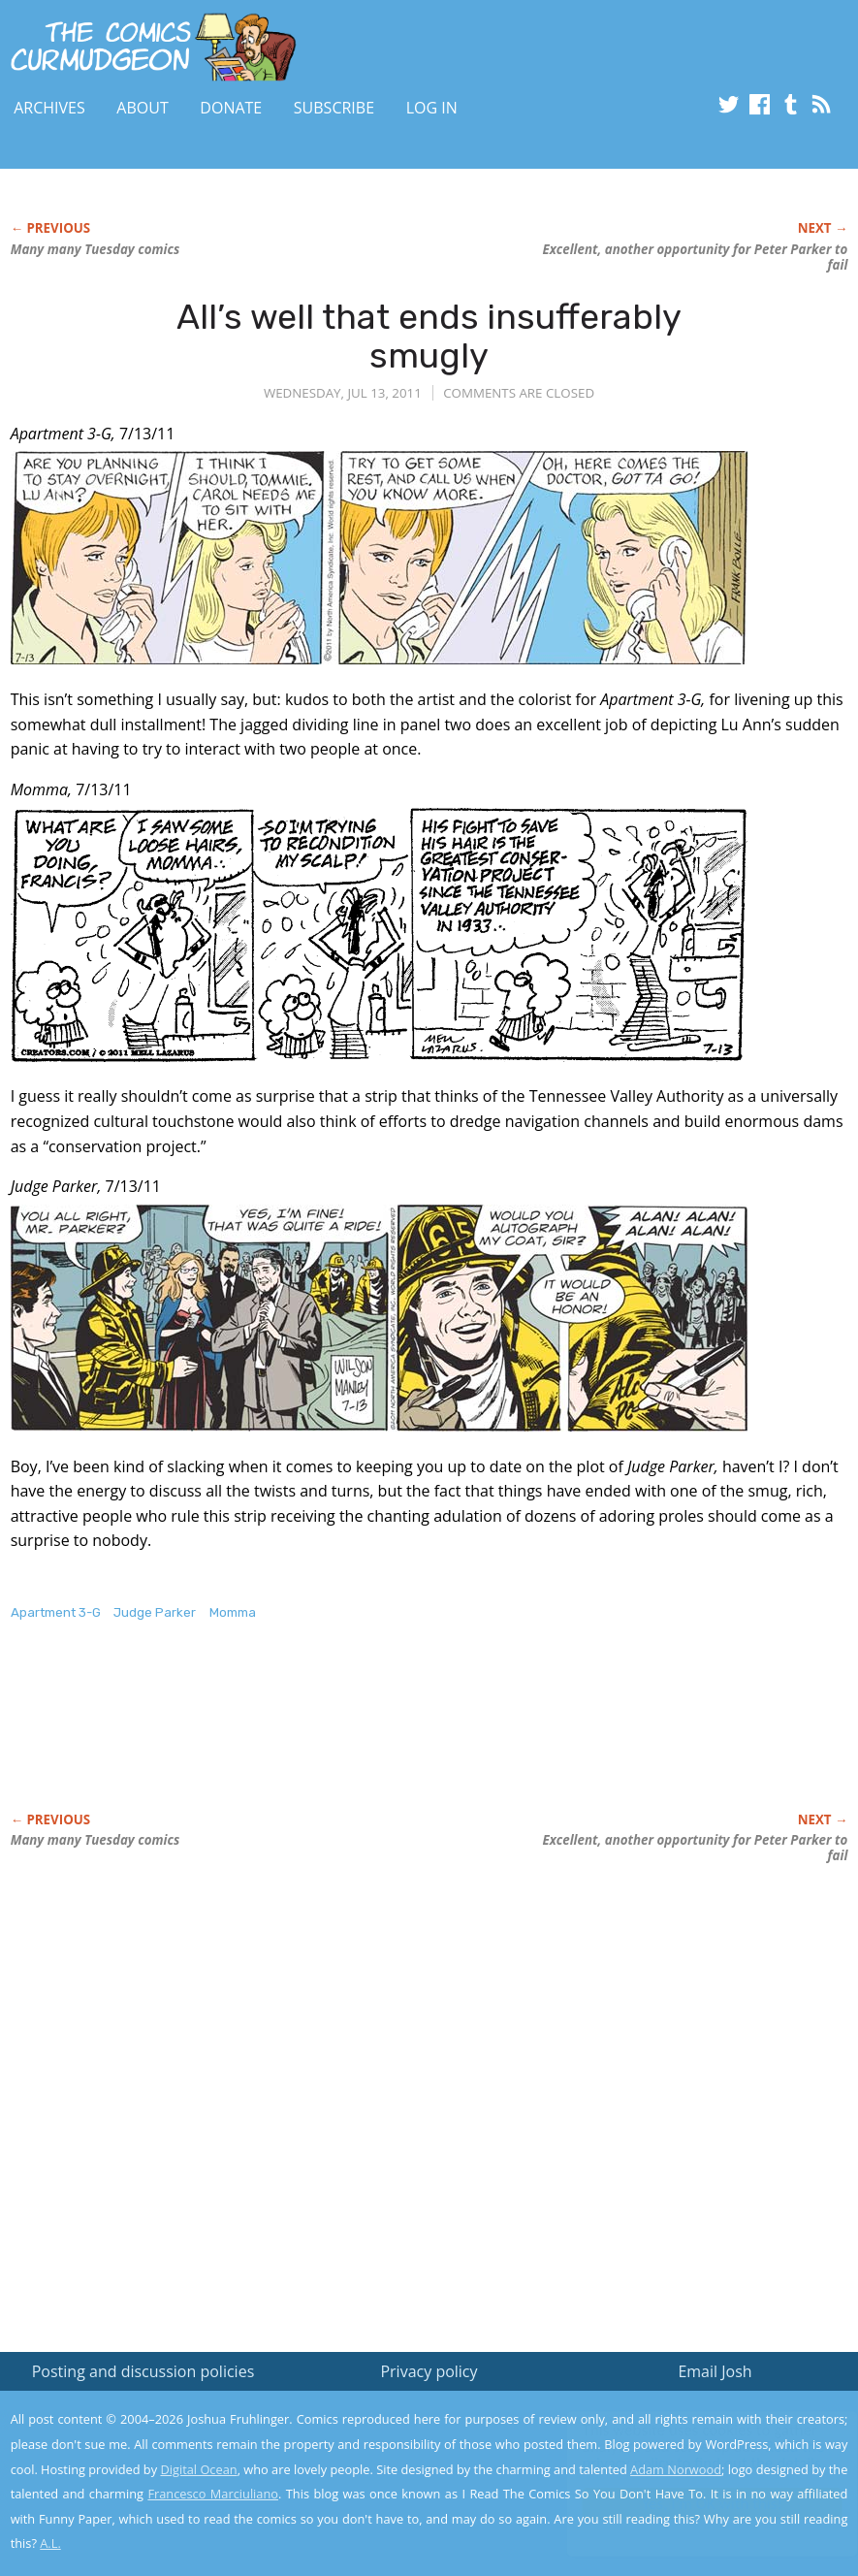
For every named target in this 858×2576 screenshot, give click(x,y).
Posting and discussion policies (143, 2371)
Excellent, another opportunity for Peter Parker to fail (694, 257)
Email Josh (714, 2371)
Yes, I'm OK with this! (693, 2504)
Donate (231, 107)
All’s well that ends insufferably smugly (429, 336)
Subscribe (334, 107)
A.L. (50, 2543)
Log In (432, 107)
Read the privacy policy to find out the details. (685, 2454)
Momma (232, 1612)
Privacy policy (428, 2371)
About (142, 107)
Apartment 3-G (56, 1612)
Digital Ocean (198, 2469)
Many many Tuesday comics (95, 249)
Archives (49, 107)
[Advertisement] (363, 1737)
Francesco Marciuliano (212, 2493)
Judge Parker (154, 1612)
